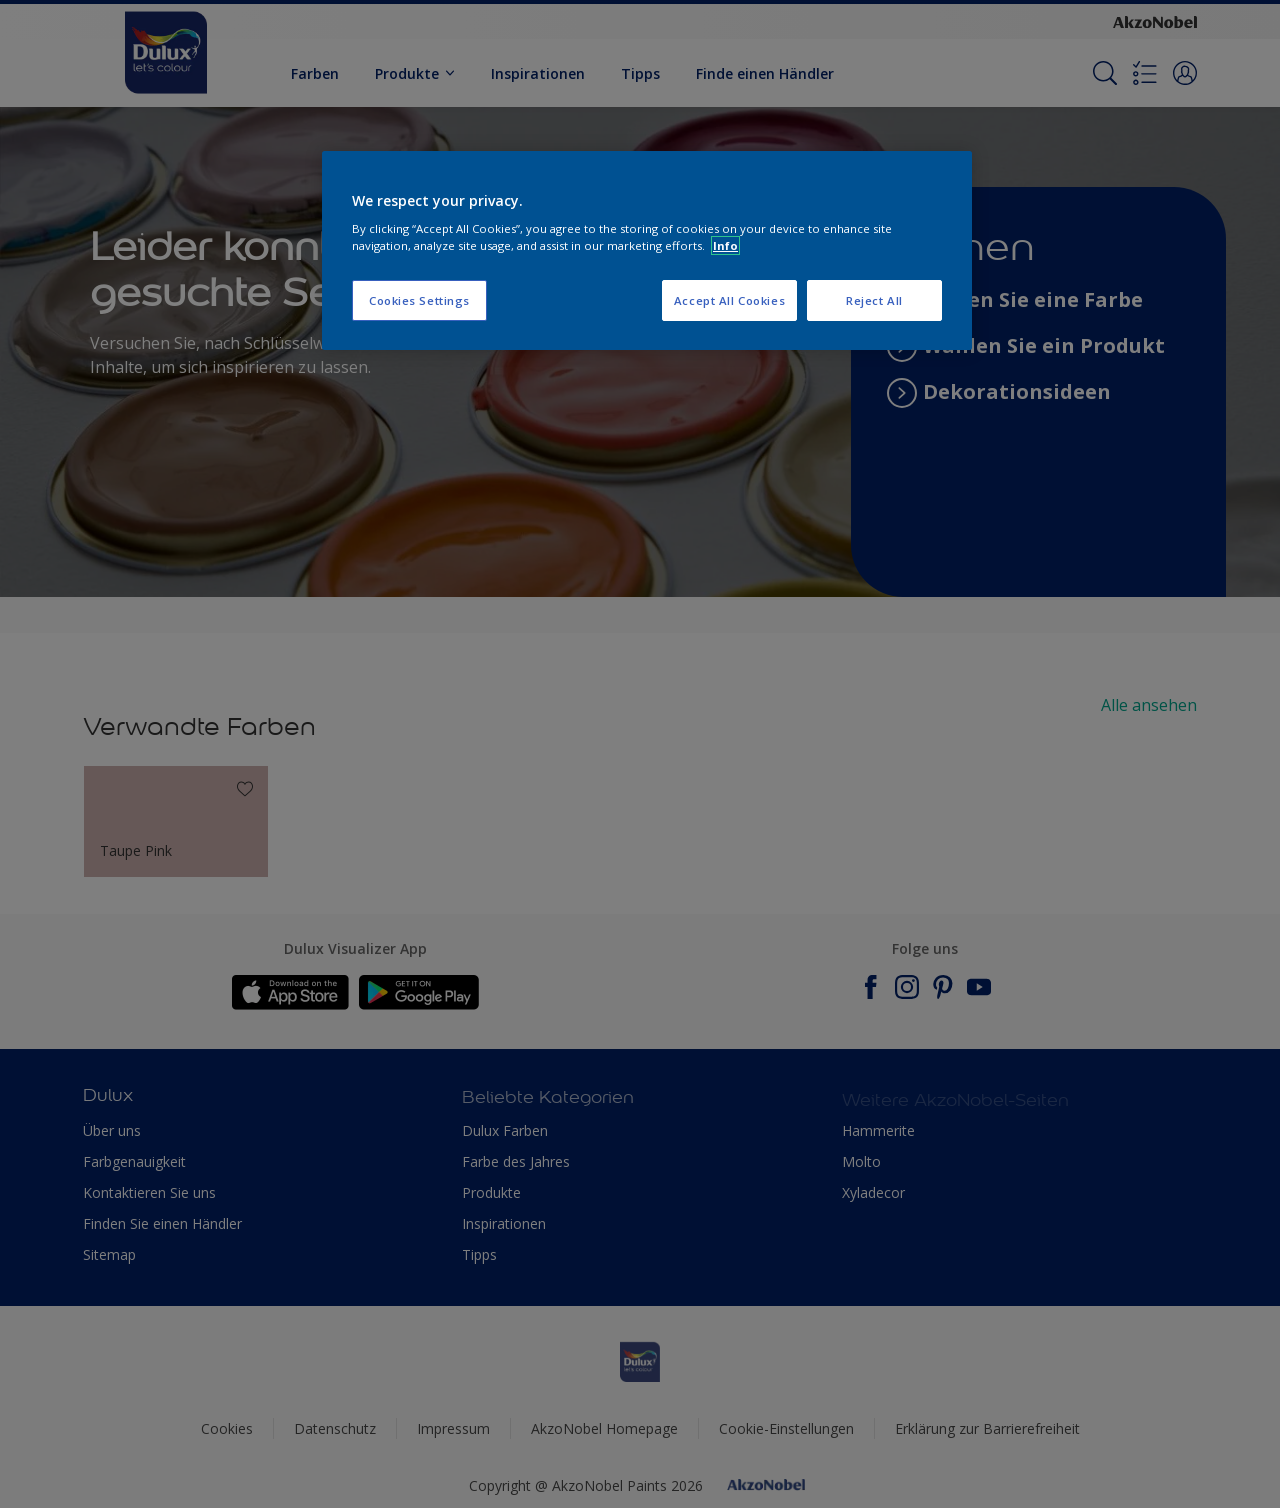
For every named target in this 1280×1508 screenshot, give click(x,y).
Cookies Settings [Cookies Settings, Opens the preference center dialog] (419, 300)
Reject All (874, 300)
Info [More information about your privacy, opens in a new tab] (725, 245)
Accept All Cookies (729, 300)
